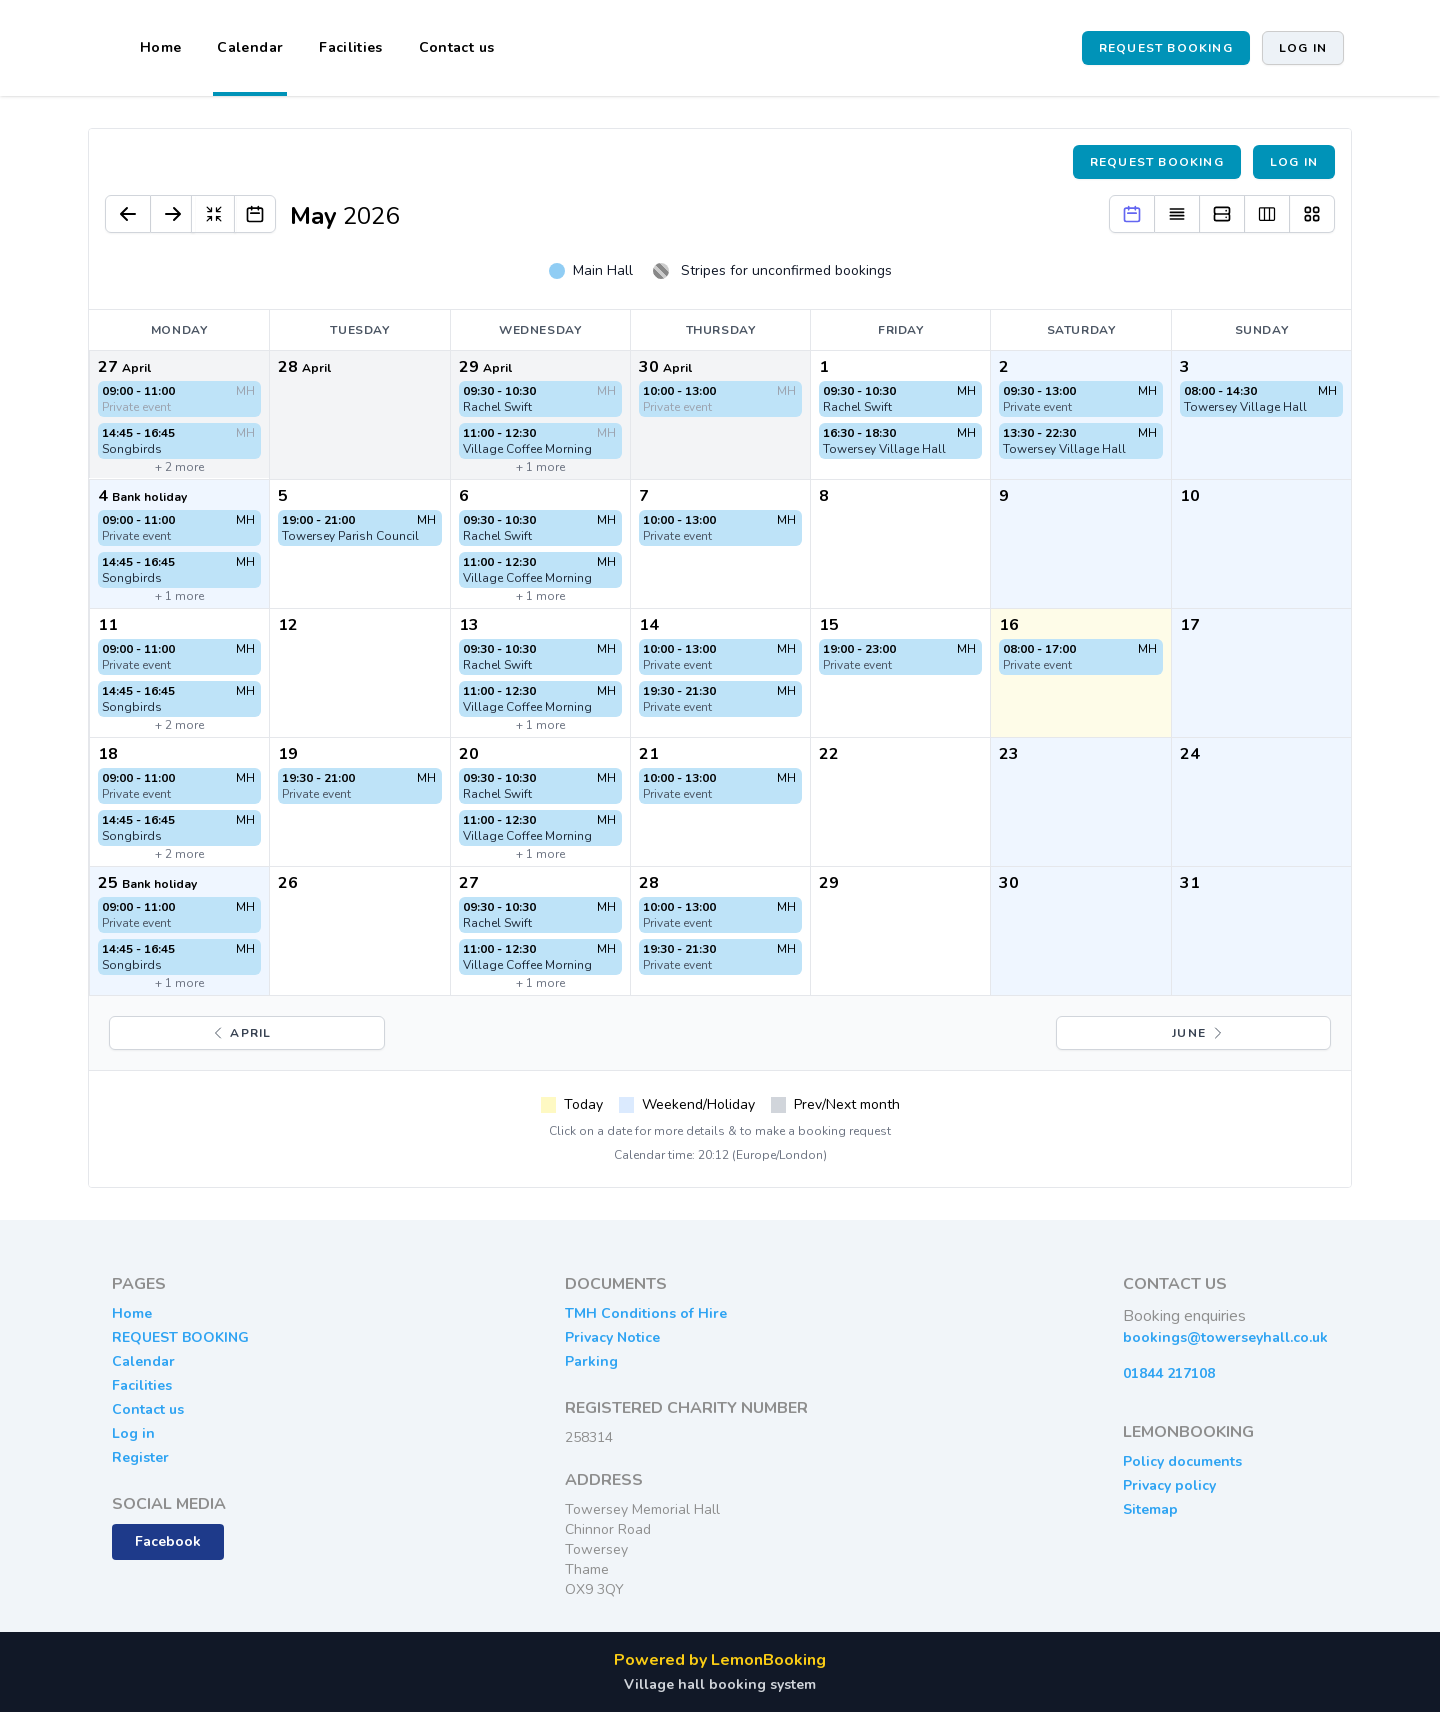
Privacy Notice (612, 1337)
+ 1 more (540, 467)
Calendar (250, 47)
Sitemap (1150, 1509)
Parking (591, 1361)
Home (160, 47)
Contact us (457, 47)
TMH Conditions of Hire (646, 1313)
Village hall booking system (720, 1684)
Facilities (351, 47)
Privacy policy (1169, 1485)
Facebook (168, 1541)
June (1199, 1033)
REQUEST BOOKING (1166, 48)
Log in (1303, 48)
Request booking (1157, 162)
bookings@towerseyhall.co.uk (1225, 1337)
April (240, 1033)
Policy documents (1182, 1461)
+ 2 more (179, 467)
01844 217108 (1169, 1373)
